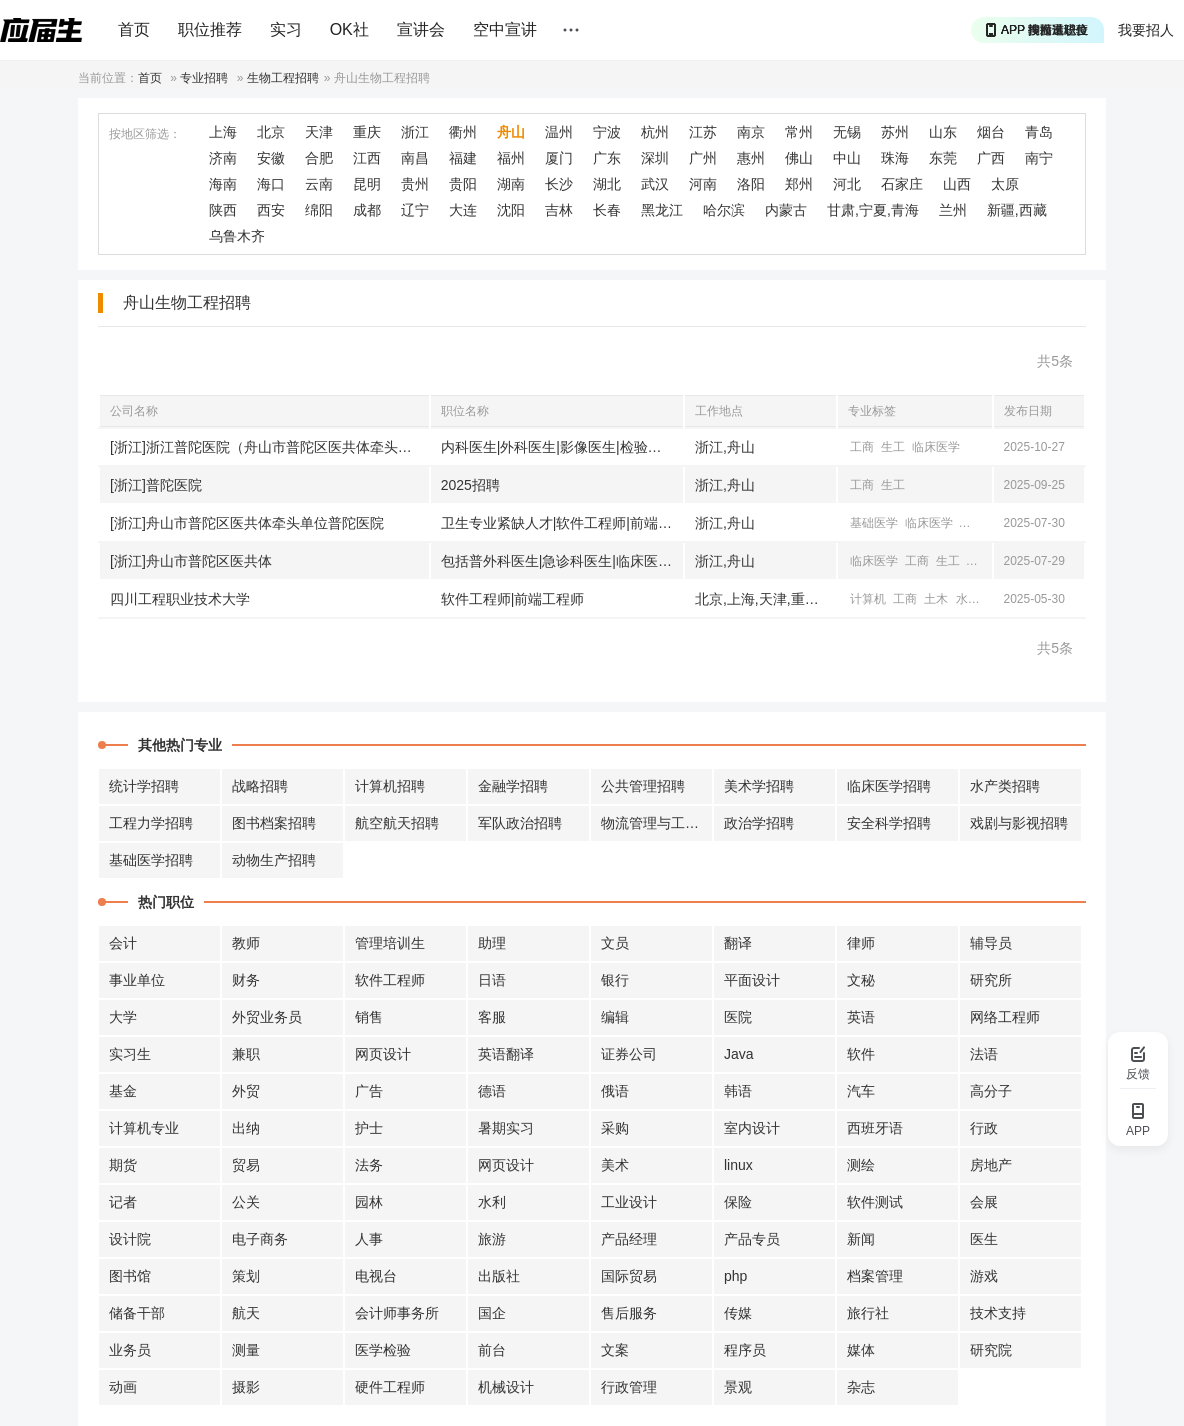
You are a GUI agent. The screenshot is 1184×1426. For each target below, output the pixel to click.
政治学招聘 (759, 823)
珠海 (895, 158)
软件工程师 (390, 980)
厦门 (559, 158)
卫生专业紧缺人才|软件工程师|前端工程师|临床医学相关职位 (562, 523)
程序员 (745, 1350)
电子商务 (260, 1239)
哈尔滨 (724, 210)
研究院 (991, 1350)
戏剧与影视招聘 (1019, 823)
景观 (738, 1387)
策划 (246, 1276)
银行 (615, 980)
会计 (123, 943)
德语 (492, 1091)
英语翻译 (506, 1054)
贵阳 (463, 184)
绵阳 (319, 210)
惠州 (751, 158)
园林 (369, 1202)
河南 (703, 184)
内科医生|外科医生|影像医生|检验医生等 (562, 447)
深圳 (655, 158)
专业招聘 (204, 78)
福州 (511, 158)
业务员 (130, 1350)
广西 (991, 158)
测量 (246, 1350)
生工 (893, 447)
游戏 (984, 1276)
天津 (319, 132)
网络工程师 (1005, 1017)
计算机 (978, 523)
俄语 (615, 1091)
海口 (271, 184)
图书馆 (130, 1276)
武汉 (655, 184)
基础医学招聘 (151, 860)
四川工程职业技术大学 (180, 599)
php (735, 1276)
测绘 (861, 1165)
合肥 (319, 158)
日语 (492, 980)
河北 (847, 184)
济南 (223, 158)
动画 (123, 1387)
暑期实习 (506, 1128)
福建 (463, 158)
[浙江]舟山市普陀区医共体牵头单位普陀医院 (247, 523)
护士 (369, 1128)
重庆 (367, 132)
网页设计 (383, 1054)
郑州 (799, 184)
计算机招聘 (390, 786)
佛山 (799, 158)
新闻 (861, 1239)
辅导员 (991, 943)
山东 (943, 132)
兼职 (246, 1054)
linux (738, 1165)
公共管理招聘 (643, 786)
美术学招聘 (759, 786)
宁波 (607, 132)
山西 (957, 184)
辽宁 (415, 210)
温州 (559, 132)
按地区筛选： (145, 134)
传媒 (738, 1313)
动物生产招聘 (274, 860)
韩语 (738, 1091)
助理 (492, 943)
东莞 (943, 158)
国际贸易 (629, 1276)
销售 (369, 1017)
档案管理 (875, 1276)
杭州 (655, 132)
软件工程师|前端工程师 (513, 599)
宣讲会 (421, 29)
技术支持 (998, 1313)
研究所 (991, 980)
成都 (367, 210)
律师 (861, 943)
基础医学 (874, 523)
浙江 (415, 132)
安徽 (271, 158)
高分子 (991, 1091)
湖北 (607, 184)
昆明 (367, 184)
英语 (861, 1017)
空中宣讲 (505, 29)
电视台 (376, 1276)
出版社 (499, 1276)
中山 (847, 158)
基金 (123, 1091)
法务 (369, 1165)
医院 (738, 1017)
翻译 (738, 943)
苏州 (895, 132)
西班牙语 (875, 1128)
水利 (968, 599)
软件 (861, 1054)
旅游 (492, 1239)
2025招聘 (470, 485)
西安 (271, 210)
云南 (319, 184)
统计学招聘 (144, 786)
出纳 (246, 1128)
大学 (123, 1017)
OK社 (349, 29)
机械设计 (506, 1387)
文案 (615, 1350)
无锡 (847, 132)
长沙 (559, 184)
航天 (246, 1313)
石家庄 (902, 184)
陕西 (223, 210)
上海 (223, 132)
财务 (246, 980)
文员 (615, 943)
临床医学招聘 (889, 786)
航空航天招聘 (397, 823)
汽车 (861, 1091)
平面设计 (752, 980)
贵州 (415, 184)
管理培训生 (390, 943)
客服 (492, 1017)
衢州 (463, 132)
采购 (615, 1128)
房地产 (991, 1165)
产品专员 (752, 1239)
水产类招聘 (1005, 786)
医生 (984, 1239)
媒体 (861, 1350)
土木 (936, 599)
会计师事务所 (397, 1313)
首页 (134, 29)
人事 (369, 1239)
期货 (123, 1165)
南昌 (415, 158)
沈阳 (511, 210)
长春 (607, 210)
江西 (367, 158)
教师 (246, 943)
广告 (369, 1091)
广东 (607, 158)
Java (739, 1054)
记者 (123, 1202)
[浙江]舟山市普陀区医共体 (191, 561)
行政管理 (629, 1387)
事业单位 (137, 980)
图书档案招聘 (274, 823)
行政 (984, 1128)
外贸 (246, 1091)
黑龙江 (662, 210)
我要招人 (1146, 30)
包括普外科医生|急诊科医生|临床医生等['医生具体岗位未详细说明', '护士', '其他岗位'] (562, 561)
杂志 (861, 1387)
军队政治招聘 (520, 823)
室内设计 (752, 1128)
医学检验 (383, 1350)
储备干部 (137, 1313)
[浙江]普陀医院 (156, 485)
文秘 (861, 980)
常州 (799, 132)
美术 (615, 1165)
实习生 (130, 1054)
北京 (271, 132)
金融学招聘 (513, 786)
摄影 (246, 1387)
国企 (492, 1313)
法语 (984, 1054)
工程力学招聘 (151, 823)
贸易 (246, 1165)
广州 (703, 158)
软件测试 (875, 1202)
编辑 (615, 1017)
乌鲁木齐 (237, 236)
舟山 (511, 132)
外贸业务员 (267, 1017)
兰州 (953, 210)
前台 (492, 1350)
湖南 (511, 184)
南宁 (1039, 158)
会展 (984, 1202)
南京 (751, 132)
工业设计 (629, 1202)
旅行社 (868, 1313)
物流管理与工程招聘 (657, 823)
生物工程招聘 (283, 78)
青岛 (1039, 132)
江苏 (703, 132)
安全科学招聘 (889, 823)
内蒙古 (786, 210)
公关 (246, 1202)
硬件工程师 (390, 1387)
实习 (286, 29)
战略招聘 (260, 786)
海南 (223, 184)
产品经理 (629, 1239)
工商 (862, 447)
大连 (463, 210)
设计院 (130, 1239)
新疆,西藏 (1017, 210)
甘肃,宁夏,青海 (873, 210)
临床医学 (936, 447)
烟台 (991, 132)
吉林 (559, 210)
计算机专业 (144, 1128)
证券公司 (629, 1054)
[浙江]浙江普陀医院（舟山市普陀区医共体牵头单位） (269, 447)
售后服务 (629, 1313)
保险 (738, 1202)
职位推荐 (210, 29)
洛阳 (751, 184)
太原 (1005, 184)
